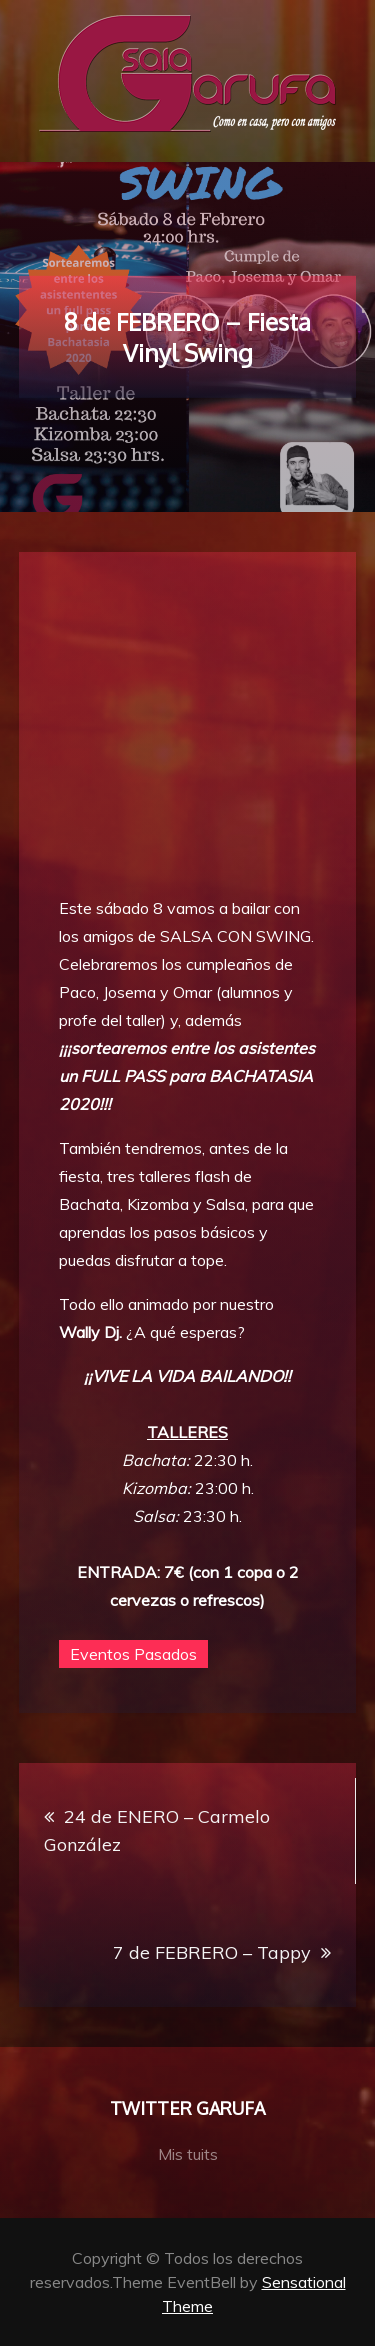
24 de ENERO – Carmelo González (157, 1830)
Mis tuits (188, 2154)
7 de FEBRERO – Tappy (212, 1952)
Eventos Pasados (133, 1654)
